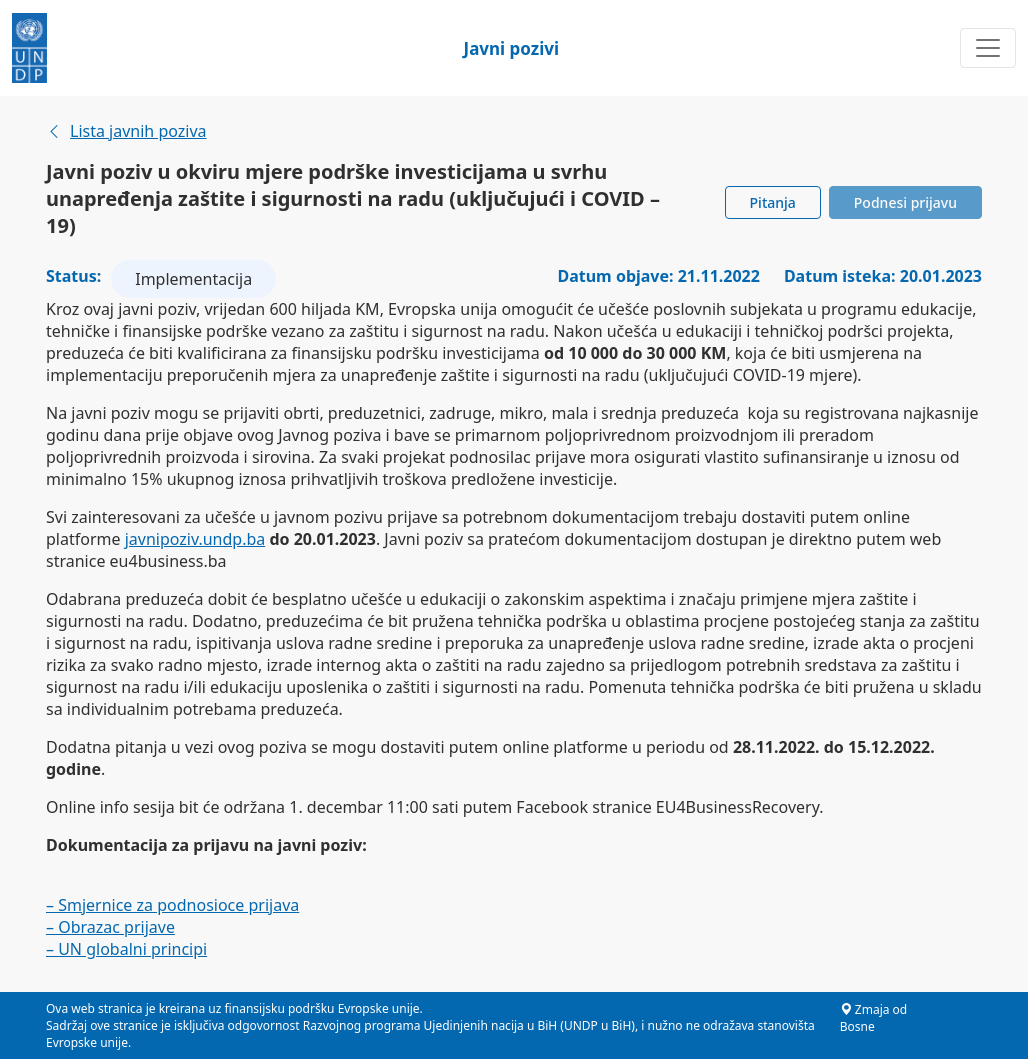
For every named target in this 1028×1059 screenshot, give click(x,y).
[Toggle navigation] (988, 48)
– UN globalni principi (126, 949)
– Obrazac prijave (110, 927)
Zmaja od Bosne (874, 1018)
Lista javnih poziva (126, 131)
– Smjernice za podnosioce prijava (172, 905)
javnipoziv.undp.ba (195, 539)
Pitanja (773, 202)
